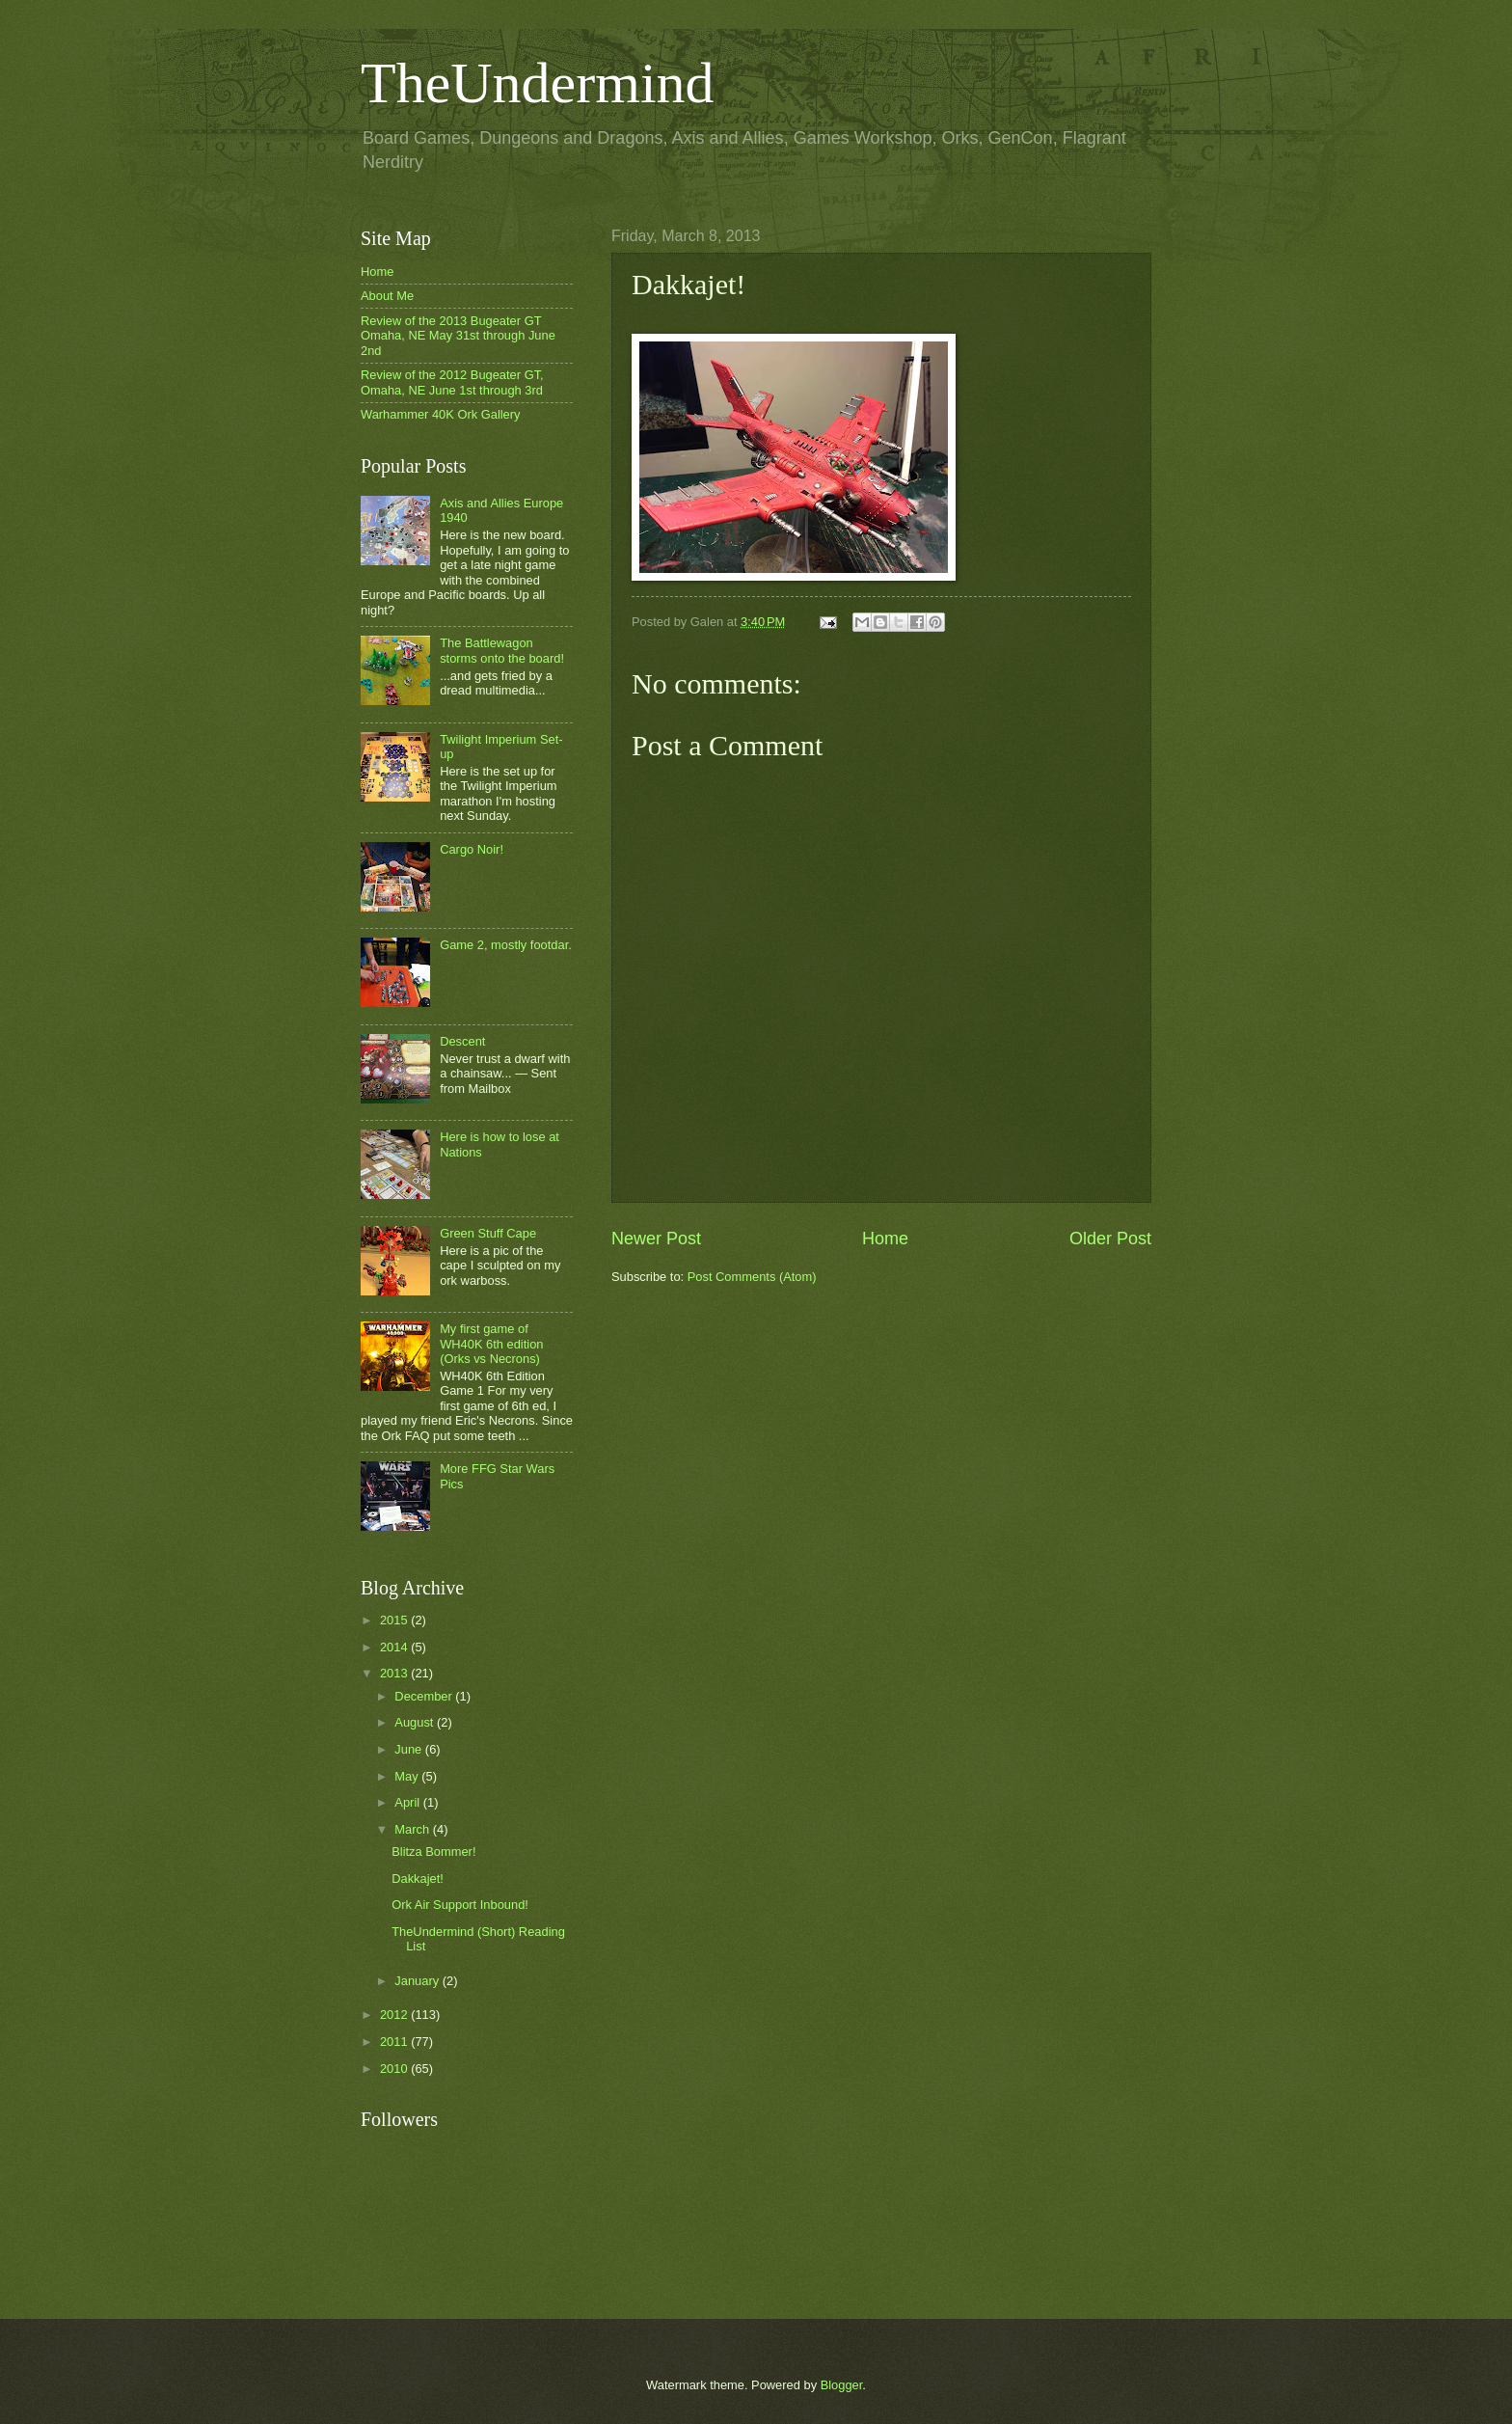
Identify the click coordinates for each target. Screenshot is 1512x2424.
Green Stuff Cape (488, 1233)
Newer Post (656, 1238)
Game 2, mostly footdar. (506, 945)
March (413, 1829)
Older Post (1110, 1238)
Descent (462, 1041)
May (407, 1776)
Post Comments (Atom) (752, 1276)
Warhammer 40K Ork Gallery (441, 414)
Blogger (842, 2385)
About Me (387, 295)
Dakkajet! (418, 1878)
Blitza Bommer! (433, 1851)
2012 (395, 2014)
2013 (395, 1673)
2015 (395, 1620)
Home (885, 1238)
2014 (395, 1647)
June (409, 1749)
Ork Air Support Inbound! (460, 1904)
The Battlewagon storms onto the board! (502, 650)
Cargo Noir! (471, 849)
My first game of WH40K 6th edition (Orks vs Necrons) (491, 1343)
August (415, 1722)
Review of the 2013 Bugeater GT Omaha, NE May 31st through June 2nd (458, 335)
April (408, 1802)
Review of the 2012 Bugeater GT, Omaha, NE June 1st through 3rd (452, 382)
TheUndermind (538, 83)
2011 (395, 2041)
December (424, 1696)
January (418, 1981)
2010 (395, 2068)
